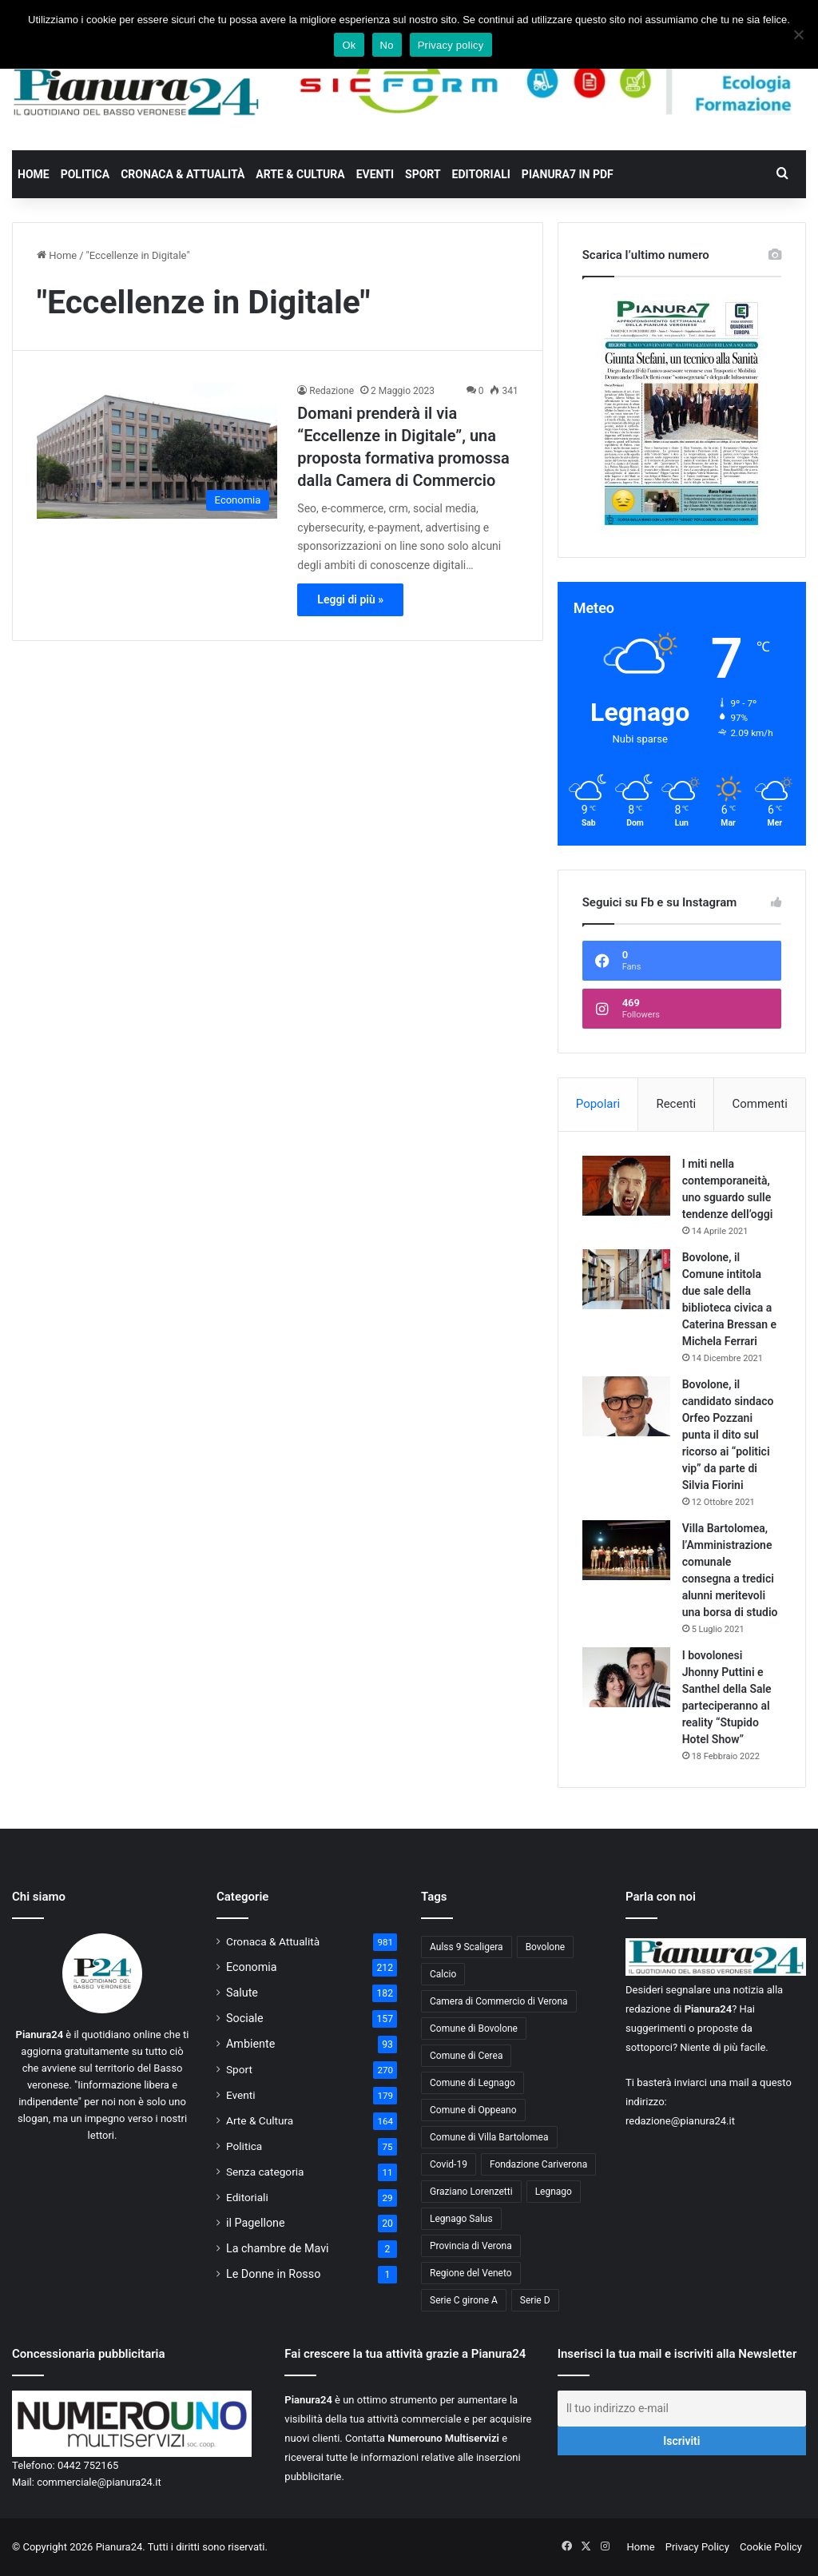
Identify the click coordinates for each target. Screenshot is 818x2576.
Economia (251, 1967)
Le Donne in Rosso (273, 2273)
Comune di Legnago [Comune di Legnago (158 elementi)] (472, 2082)
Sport (423, 174)
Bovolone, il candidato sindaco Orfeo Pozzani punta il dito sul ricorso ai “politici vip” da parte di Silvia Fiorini (728, 1434)
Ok (348, 45)
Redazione (331, 390)
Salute (242, 1992)
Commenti (759, 1104)
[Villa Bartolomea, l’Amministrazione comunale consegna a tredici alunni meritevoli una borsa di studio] (626, 1550)
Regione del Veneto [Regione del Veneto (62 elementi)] (471, 2273)
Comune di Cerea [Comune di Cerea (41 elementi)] (466, 2055)
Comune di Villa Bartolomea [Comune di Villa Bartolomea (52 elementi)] (489, 2137)
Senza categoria (265, 2171)
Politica (85, 174)
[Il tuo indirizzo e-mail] (682, 2409)
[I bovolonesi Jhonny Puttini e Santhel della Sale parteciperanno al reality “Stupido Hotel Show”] (626, 1677)
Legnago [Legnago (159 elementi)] (553, 2191)
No (387, 45)
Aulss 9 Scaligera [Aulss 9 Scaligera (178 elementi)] (466, 1947)
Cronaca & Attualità (182, 174)
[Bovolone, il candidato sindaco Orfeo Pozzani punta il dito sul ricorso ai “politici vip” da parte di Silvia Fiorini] (626, 1406)
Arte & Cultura (300, 174)
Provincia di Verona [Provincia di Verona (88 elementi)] (471, 2246)
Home (34, 174)
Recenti (676, 1104)
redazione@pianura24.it (680, 2121)
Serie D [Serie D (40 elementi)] (535, 2300)
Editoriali (481, 174)
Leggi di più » (350, 599)
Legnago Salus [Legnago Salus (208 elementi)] (461, 2218)
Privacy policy (451, 45)
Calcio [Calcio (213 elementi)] (443, 1974)
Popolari (598, 1104)
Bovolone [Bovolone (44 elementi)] (546, 1947)
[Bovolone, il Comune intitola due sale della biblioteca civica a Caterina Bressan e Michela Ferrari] (626, 1279)
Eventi (375, 174)
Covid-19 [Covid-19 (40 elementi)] (448, 2164)
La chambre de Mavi (277, 2248)
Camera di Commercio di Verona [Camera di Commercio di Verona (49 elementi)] (499, 2001)
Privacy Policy (697, 2547)
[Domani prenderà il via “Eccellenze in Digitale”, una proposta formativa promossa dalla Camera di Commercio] (157, 451)
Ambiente (250, 2043)
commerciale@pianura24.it (99, 2482)
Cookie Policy (771, 2547)
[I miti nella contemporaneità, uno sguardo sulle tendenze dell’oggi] (626, 1186)
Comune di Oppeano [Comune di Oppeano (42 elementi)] (473, 2110)
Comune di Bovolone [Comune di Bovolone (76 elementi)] (474, 2028)
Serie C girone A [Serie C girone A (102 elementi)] (464, 2300)
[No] (798, 34)
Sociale (245, 2018)
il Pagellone (255, 2222)
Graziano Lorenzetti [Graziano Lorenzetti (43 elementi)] (471, 2191)
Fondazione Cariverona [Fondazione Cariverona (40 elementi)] (538, 2164)
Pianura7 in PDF (568, 174)
